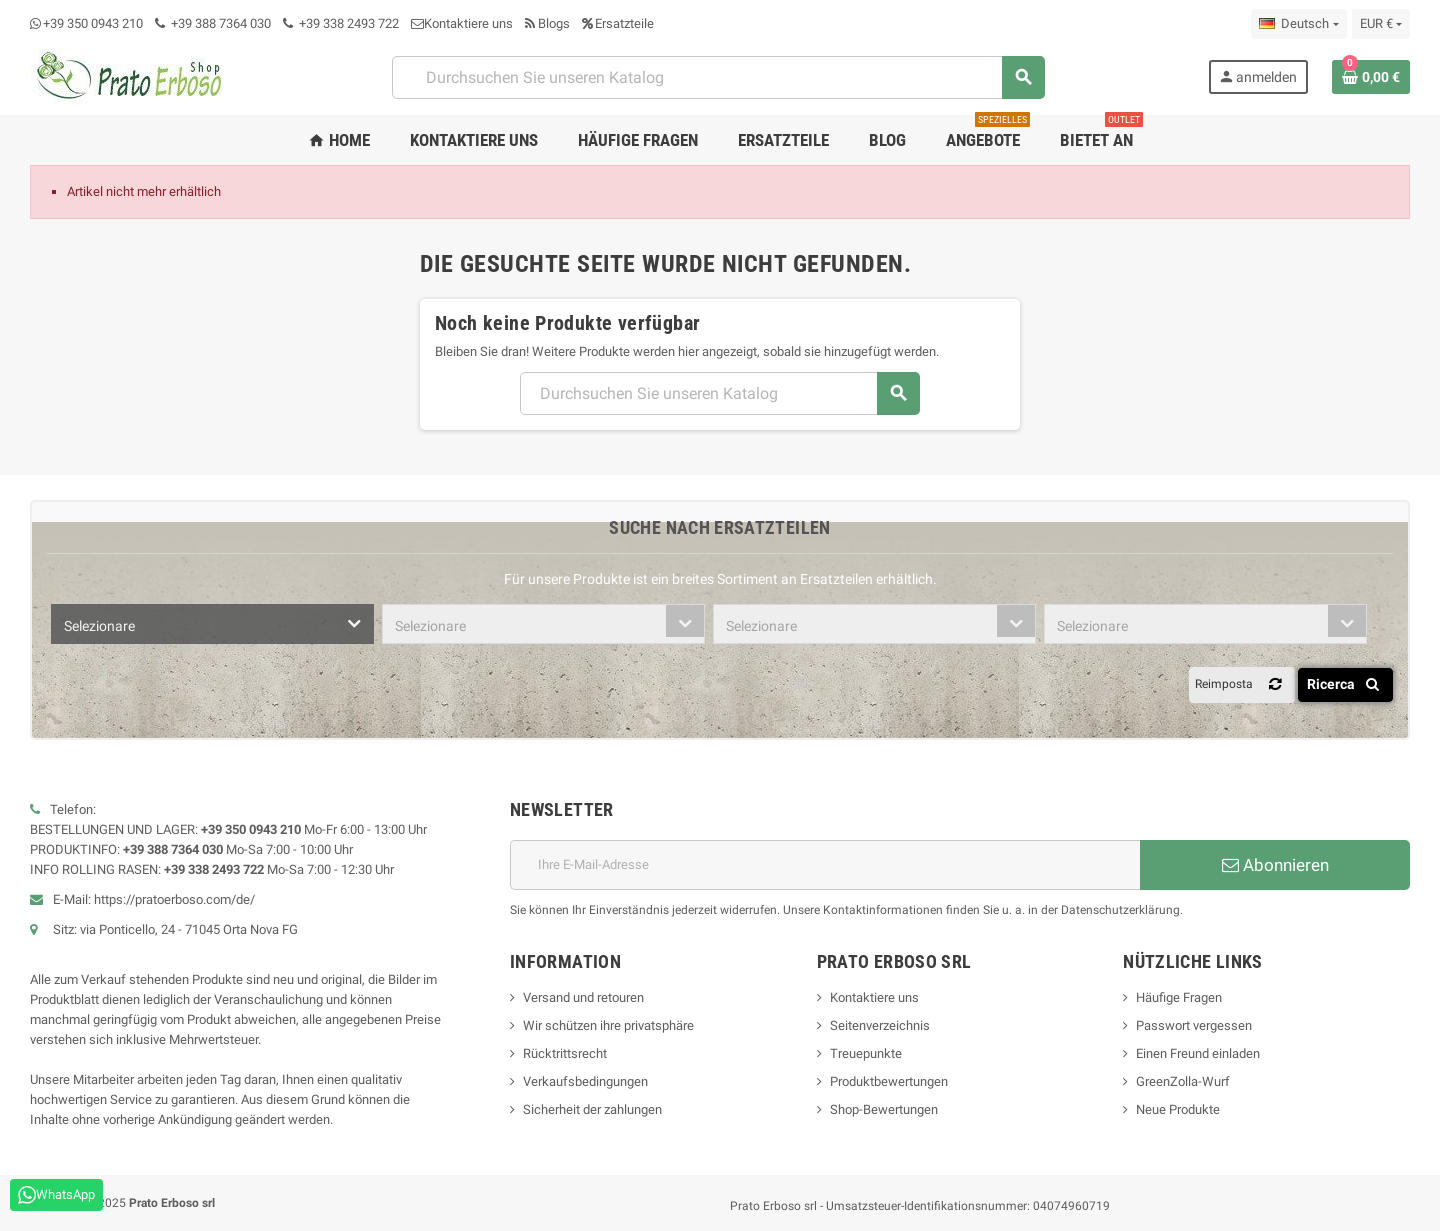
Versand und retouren (583, 997)
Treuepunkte (866, 1053)
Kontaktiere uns (462, 23)
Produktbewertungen (889, 1081)
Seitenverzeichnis (880, 1025)
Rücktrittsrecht (565, 1053)
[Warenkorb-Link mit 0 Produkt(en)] (1371, 77)
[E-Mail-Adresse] (825, 865)
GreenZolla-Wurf (1183, 1081)
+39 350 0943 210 (93, 23)
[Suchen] (718, 77)
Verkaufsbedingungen (585, 1081)
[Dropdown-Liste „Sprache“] (1298, 24)
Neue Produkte (1178, 1109)
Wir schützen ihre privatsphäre (608, 1025)
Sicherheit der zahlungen (592, 1109)
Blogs (547, 23)
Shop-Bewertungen (884, 1109)
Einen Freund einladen (1198, 1053)
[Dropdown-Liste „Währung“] (1381, 24)
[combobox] (212, 624)
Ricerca (1346, 684)
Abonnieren (1275, 865)
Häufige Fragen (1179, 997)
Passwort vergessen (1194, 1025)
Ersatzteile (618, 23)
